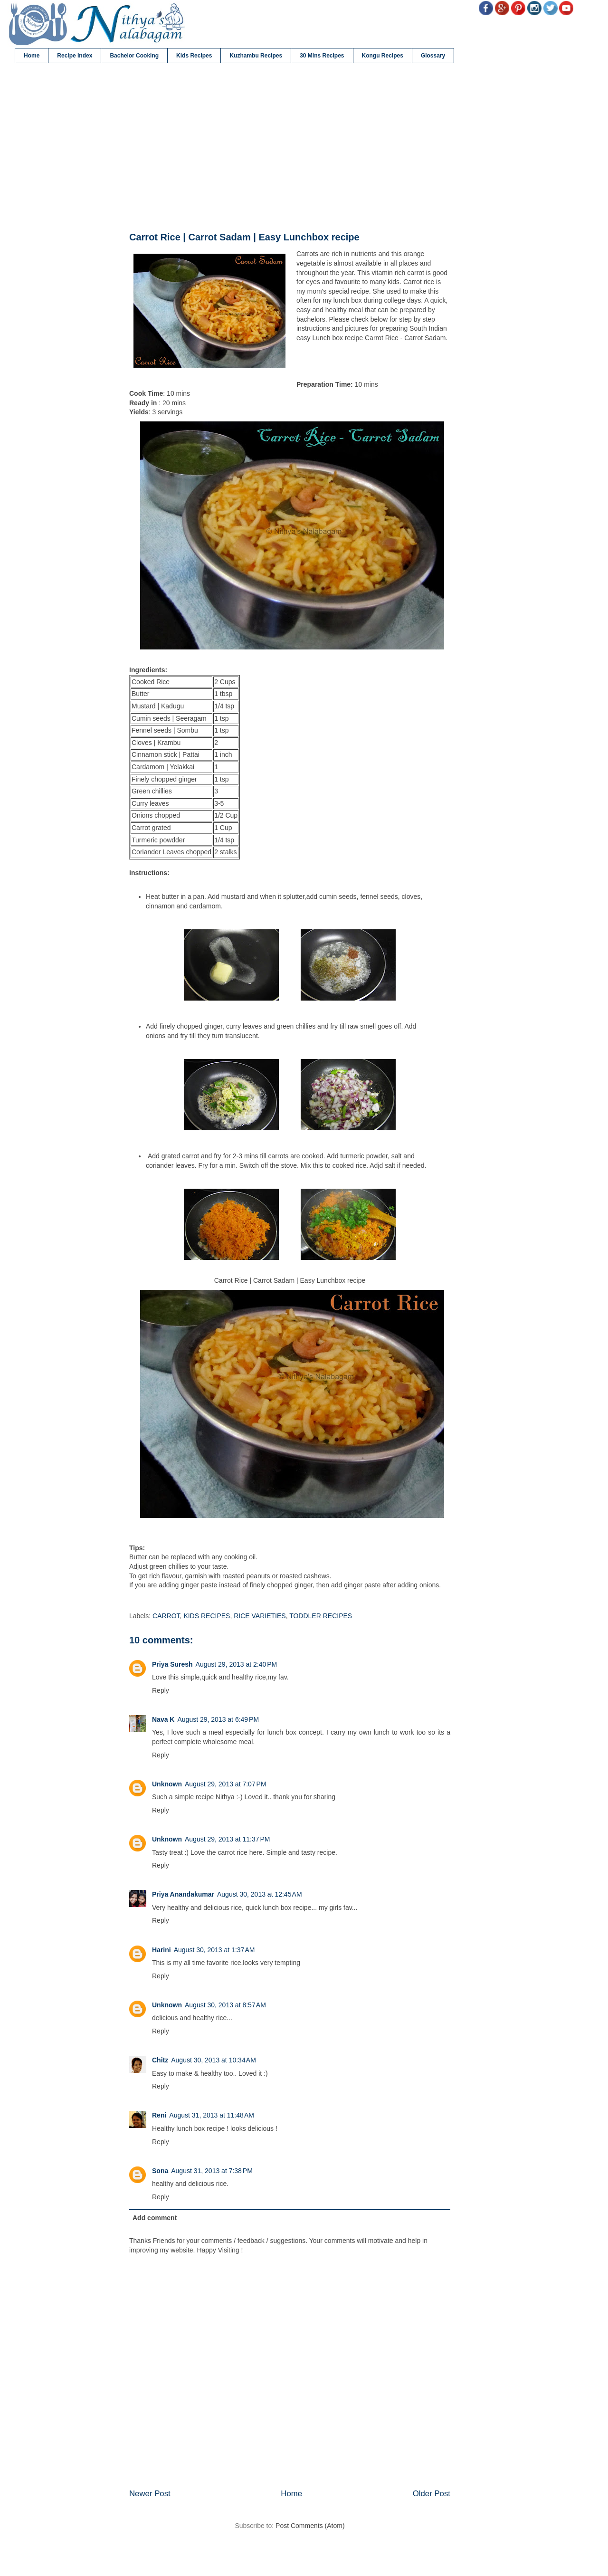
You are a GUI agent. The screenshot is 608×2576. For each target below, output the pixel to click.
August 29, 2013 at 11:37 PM (227, 1839)
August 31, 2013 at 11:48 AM (211, 2115)
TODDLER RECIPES (320, 1616)
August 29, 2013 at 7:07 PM (225, 1784)
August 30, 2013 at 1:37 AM (214, 1950)
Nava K (163, 1719)
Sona (160, 2171)
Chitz (160, 2060)
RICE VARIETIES (259, 1616)
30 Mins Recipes (322, 55)
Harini (161, 1950)
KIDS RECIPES (206, 1616)
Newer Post (150, 2493)
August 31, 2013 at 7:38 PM (212, 2171)
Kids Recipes (194, 55)
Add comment (155, 2218)
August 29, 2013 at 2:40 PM (236, 1664)
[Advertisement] (289, 147)
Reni (159, 2115)
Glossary (433, 55)
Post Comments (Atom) (310, 2525)
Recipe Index (74, 55)
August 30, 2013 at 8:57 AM (225, 2005)
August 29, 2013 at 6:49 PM (218, 1719)
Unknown (167, 1784)
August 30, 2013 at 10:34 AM (213, 2060)
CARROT (166, 1616)
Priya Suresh (172, 1664)
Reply (160, 1690)
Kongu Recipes (382, 55)
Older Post (431, 2493)
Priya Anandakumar (183, 1894)
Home (31, 55)
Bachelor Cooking (134, 55)
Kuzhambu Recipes (255, 55)
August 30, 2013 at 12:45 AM (259, 1894)
